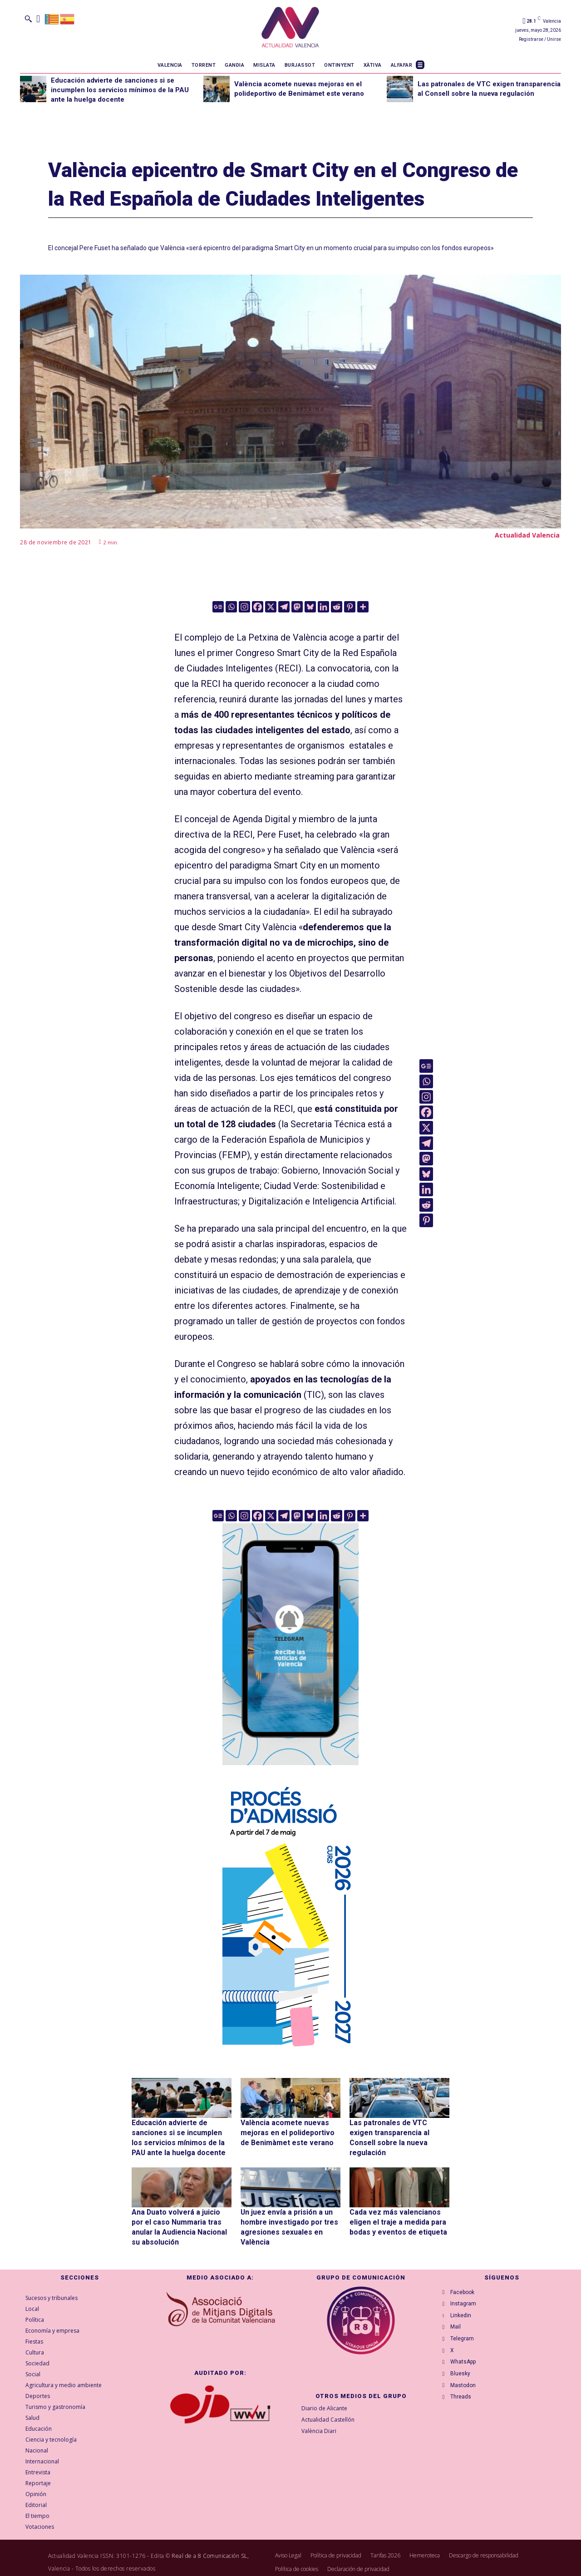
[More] (363, 606)
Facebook (465, 2284)
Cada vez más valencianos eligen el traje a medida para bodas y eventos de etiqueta (399, 2215)
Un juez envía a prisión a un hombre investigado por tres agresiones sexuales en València (290, 2215)
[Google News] (218, 606)
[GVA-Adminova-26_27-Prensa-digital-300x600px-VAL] (290, 2051)
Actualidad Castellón (328, 2410)
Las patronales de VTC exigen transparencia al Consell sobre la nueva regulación (399, 2130)
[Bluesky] (310, 606)
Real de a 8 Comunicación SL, (210, 2547)
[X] (270, 606)
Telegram (465, 2342)
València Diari (318, 2421)
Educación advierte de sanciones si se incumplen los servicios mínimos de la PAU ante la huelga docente (120, 90)
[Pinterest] (349, 606)
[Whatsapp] (231, 606)
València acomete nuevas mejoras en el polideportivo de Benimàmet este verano (287, 2130)
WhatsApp (465, 2371)
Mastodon (465, 2400)
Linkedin (463, 2313)
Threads (463, 2415)
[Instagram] (244, 606)
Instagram (466, 2298)
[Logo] (290, 29)
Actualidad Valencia (527, 535)
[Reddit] (336, 606)
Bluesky (463, 2386)
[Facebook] (257, 606)
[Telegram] (284, 606)
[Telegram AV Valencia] (290, 1771)
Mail (458, 2327)
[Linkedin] (323, 606)
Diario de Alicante (324, 2399)
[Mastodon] (297, 606)
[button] (28, 18)
